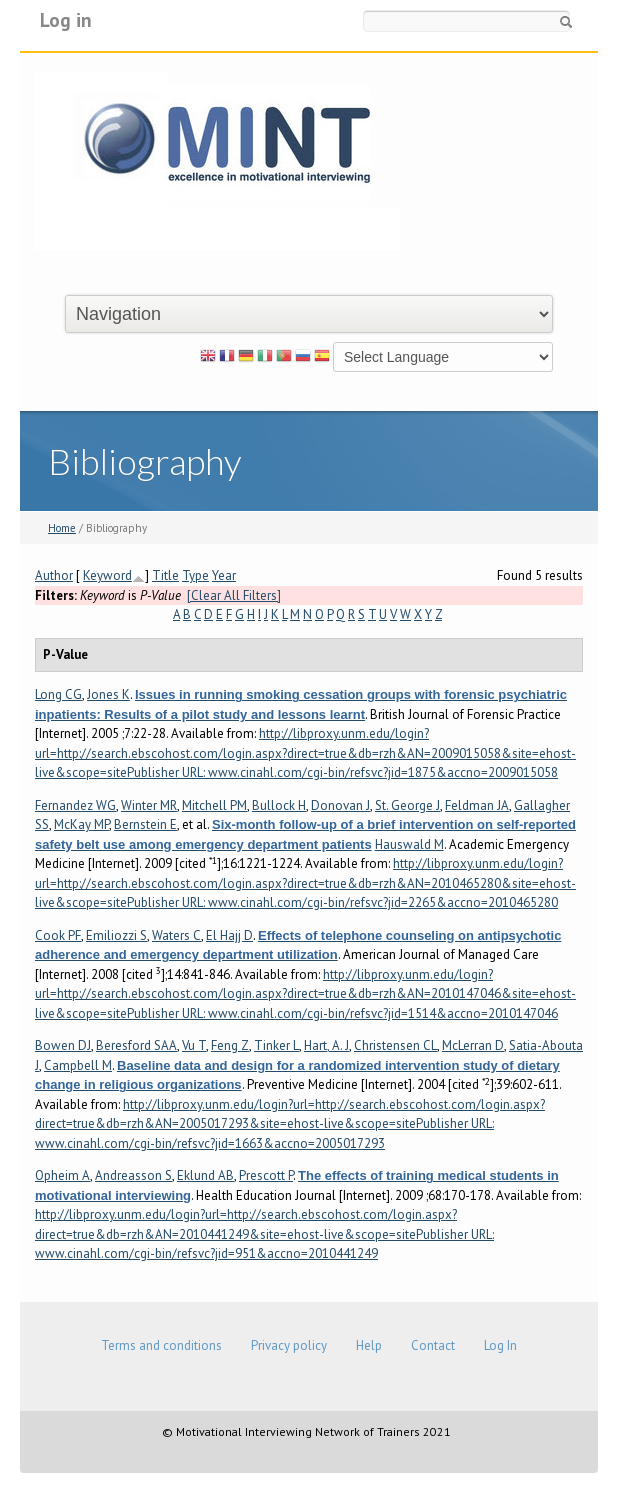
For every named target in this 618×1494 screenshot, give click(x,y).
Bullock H (279, 805)
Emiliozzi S (116, 935)
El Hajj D (229, 935)
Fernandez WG (75, 805)
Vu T (194, 1045)
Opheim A (62, 1175)
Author (54, 575)
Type (195, 575)
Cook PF (58, 935)
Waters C (176, 935)
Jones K (108, 694)
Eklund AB (205, 1175)
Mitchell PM (214, 805)
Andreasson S (133, 1175)
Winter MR (149, 805)
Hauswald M (409, 844)
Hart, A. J (326, 1045)
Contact (433, 1345)
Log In (500, 1345)
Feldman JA (477, 805)
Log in (66, 19)
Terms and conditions (161, 1345)
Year (224, 575)
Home (62, 528)
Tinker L (276, 1045)
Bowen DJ (63, 1045)
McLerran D (473, 1045)
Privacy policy (289, 1345)
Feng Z (230, 1045)
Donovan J (340, 805)
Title (165, 575)
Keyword (107, 575)
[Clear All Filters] (234, 595)
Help (369, 1345)
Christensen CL (395, 1045)
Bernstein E (145, 824)
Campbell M (78, 1065)
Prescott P (266, 1175)
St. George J (407, 805)
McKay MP (81, 824)
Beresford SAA (136, 1045)
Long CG (58, 694)
